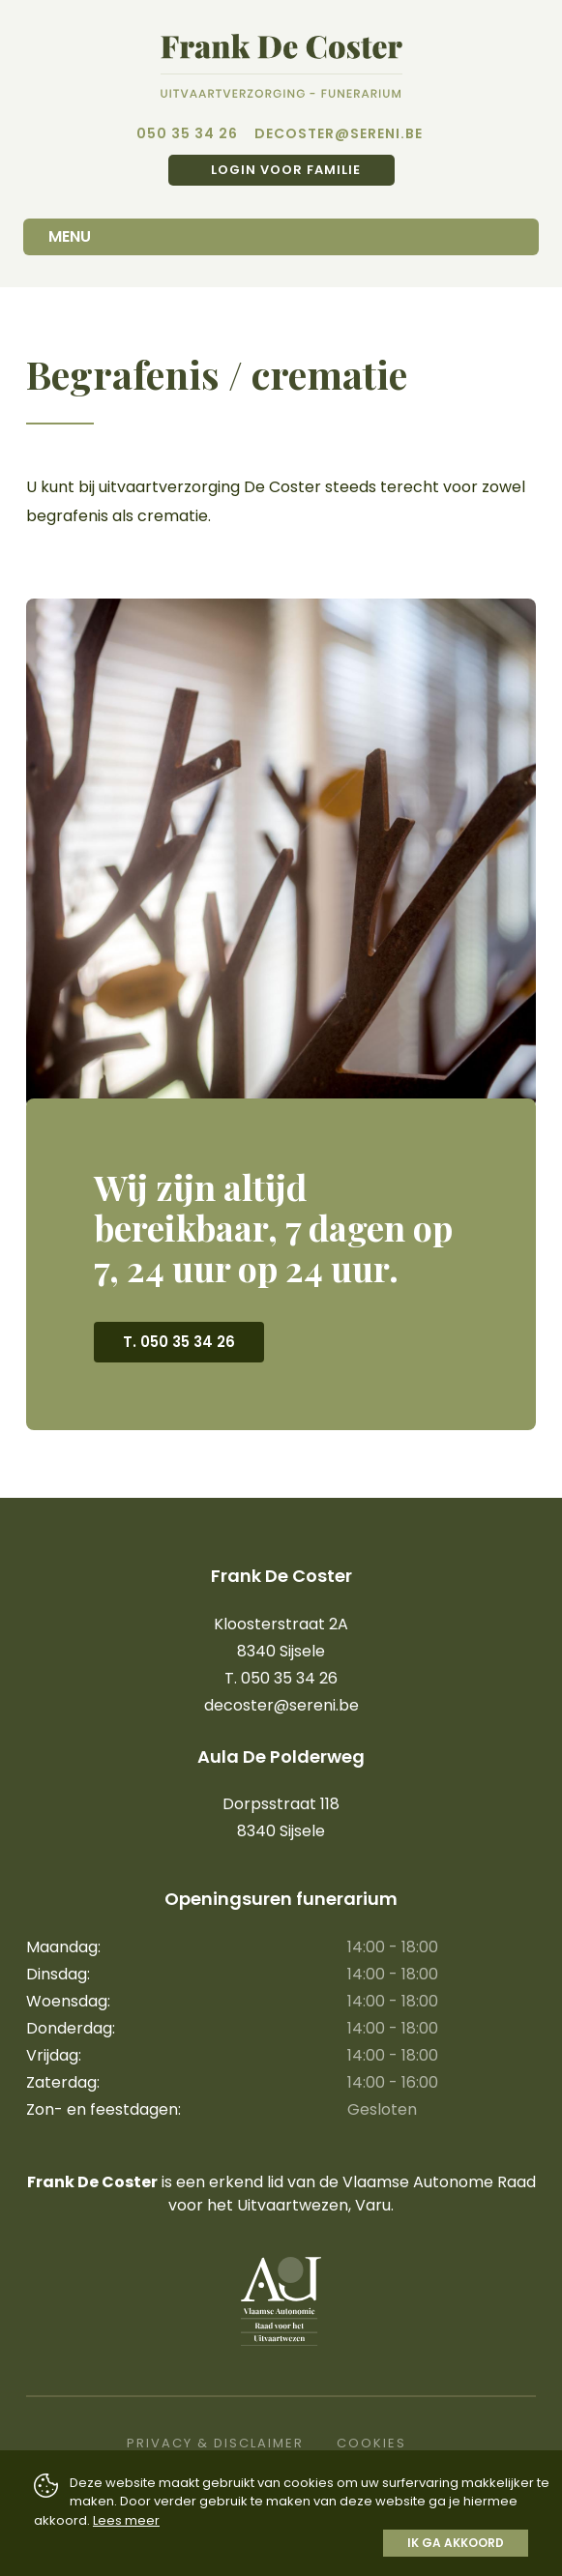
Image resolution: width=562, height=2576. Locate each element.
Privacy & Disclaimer (215, 2443)
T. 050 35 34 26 (179, 1342)
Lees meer (126, 2520)
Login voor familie (284, 170)
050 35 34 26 (187, 133)
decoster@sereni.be (338, 133)
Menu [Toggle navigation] (69, 236)
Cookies (371, 2443)
